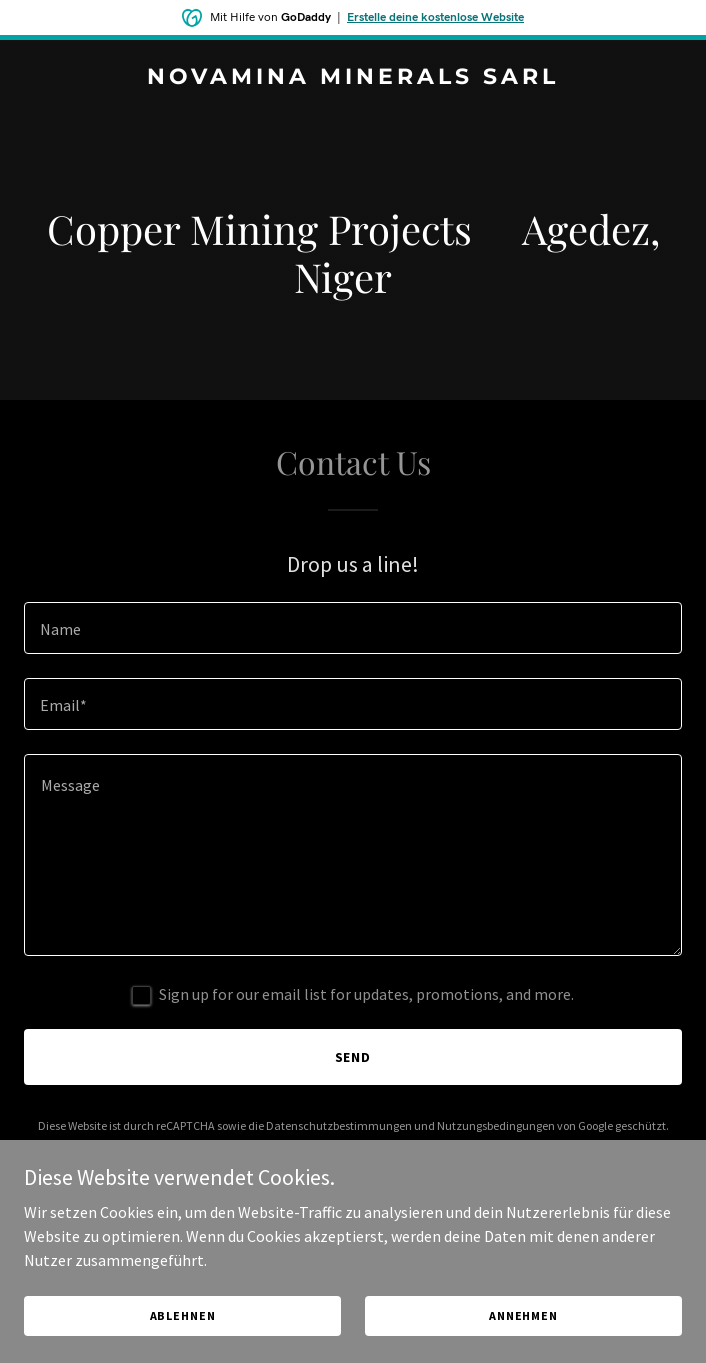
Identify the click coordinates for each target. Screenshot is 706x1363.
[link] (353, 78)
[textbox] (353, 628)
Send (353, 1057)
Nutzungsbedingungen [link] (496, 1125)
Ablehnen (183, 1315)
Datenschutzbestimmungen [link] (339, 1125)
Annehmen (523, 1315)
